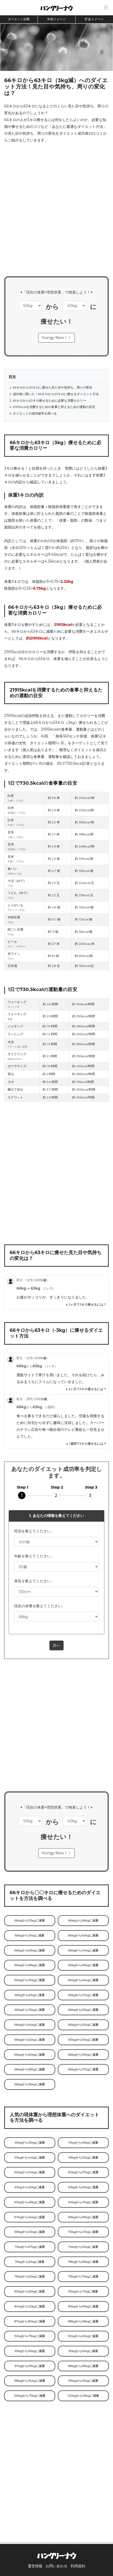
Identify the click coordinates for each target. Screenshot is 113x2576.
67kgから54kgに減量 (29, 2217)
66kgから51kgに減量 (30, 1935)
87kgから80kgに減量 (29, 2321)
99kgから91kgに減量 (83, 2381)
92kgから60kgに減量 (83, 2336)
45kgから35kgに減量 (29, 2142)
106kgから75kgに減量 (30, 2395)
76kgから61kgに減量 (30, 2262)
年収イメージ (56, 19)
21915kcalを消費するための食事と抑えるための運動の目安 (54, 407)
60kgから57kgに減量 (83, 2172)
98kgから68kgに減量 (83, 2366)
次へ (56, 1645)
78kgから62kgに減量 (29, 2276)
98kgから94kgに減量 (29, 2381)
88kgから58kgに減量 (83, 2321)
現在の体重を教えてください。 (39, 1606)
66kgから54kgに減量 (83, 1950)
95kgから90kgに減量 (29, 2351)
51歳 (43, 1280)
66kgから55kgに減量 (29, 2010)
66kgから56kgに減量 (83, 1920)
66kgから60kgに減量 (83, 1935)
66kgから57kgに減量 (83, 1995)
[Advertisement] (56, 213)
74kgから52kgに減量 (83, 2247)
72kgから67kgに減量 (29, 2247)
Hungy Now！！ (56, 337)
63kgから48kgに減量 (29, 2202)
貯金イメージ (94, 19)
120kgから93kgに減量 (83, 2395)
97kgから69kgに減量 (29, 2366)
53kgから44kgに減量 (29, 2157)
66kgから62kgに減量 (29, 2039)
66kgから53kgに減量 (29, 1920)
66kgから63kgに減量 (29, 1950)
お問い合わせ (56, 2566)
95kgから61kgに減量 (83, 2351)
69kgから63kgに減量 (29, 2232)
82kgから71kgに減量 (83, 2291)
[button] (106, 7)
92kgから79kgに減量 (29, 2336)
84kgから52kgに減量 (29, 2306)
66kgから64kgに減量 (83, 1980)
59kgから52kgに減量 (83, 2157)
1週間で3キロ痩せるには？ (86, 1444)
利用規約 (78, 2566)
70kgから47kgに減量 (83, 2232)
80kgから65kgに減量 (29, 2291)
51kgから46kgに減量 (83, 2142)
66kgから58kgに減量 (29, 1965)
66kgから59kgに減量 (83, 1965)
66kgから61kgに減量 (29, 1995)
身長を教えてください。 (34, 1581)
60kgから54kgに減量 (29, 2172)
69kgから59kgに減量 (83, 2217)
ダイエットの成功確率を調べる (35, 413)
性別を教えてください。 (34, 1531)
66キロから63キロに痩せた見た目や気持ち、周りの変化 (52, 387)
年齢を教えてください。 (34, 1556)
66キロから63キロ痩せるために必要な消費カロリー (49, 400)
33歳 (43, 1399)
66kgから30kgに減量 (29, 1980)
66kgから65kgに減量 (83, 2010)
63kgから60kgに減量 (83, 2187)
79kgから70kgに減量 (83, 2276)
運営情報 (35, 2566)
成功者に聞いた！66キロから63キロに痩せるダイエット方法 (56, 394)
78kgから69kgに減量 (83, 2262)
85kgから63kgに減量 (83, 2306)
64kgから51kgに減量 (83, 2202)
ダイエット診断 (19, 19)
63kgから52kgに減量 (30, 2187)
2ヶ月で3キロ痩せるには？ (86, 1304)
